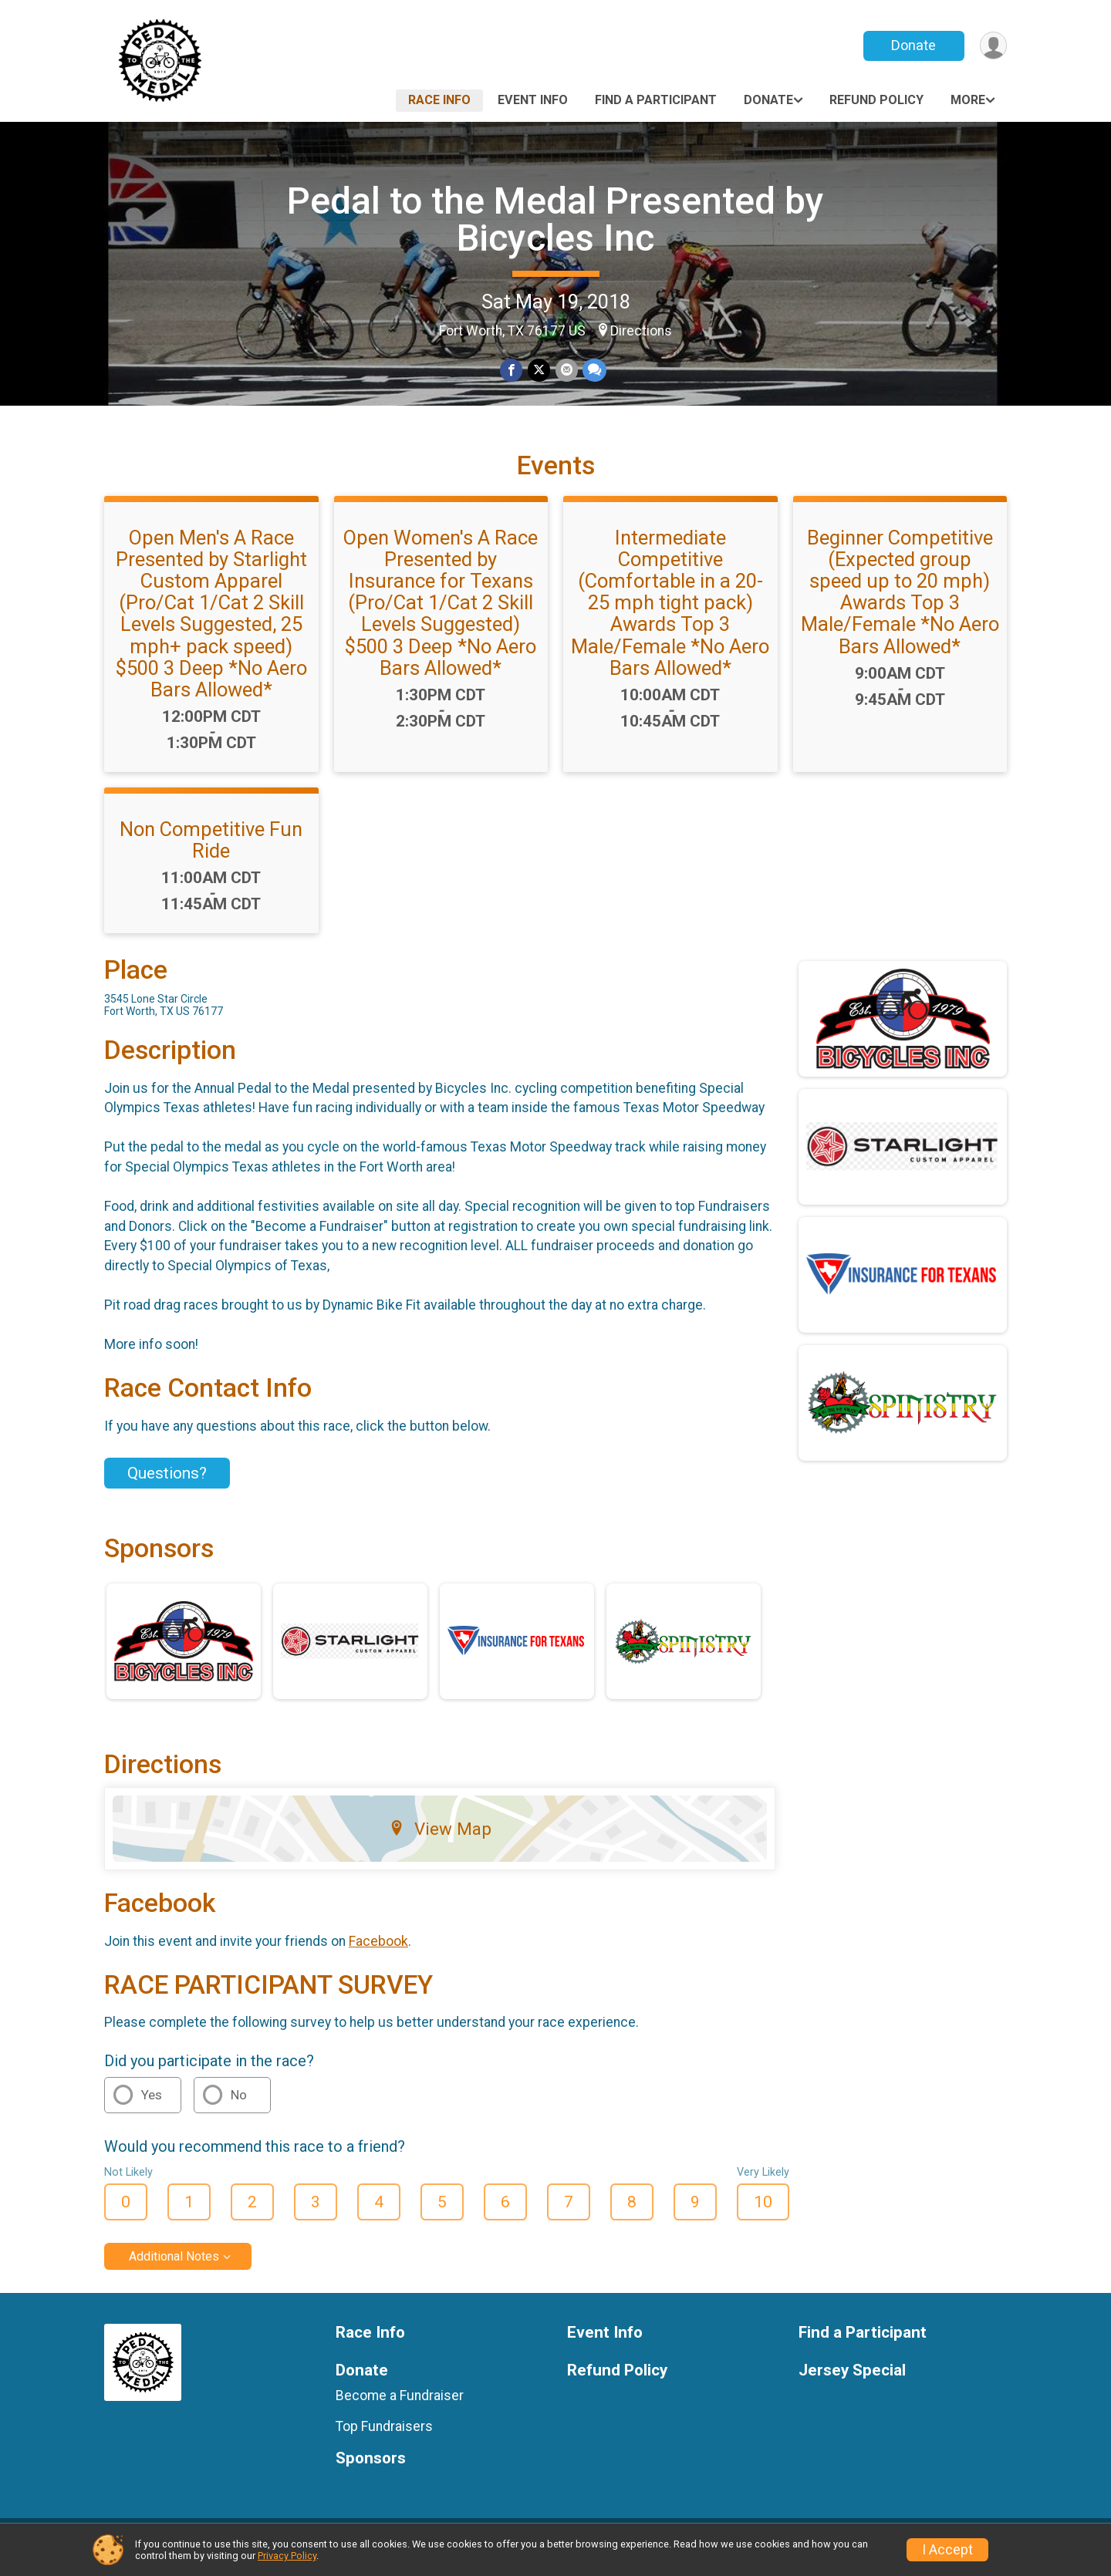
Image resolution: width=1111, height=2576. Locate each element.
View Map (440, 1839)
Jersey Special (852, 2380)
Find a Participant (656, 100)
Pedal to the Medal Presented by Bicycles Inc (555, 219)
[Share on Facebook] (512, 370)
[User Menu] (992, 46)
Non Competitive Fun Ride (211, 849)
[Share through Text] (594, 370)
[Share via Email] (566, 370)
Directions (641, 331)
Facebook (378, 1950)
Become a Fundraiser (400, 2404)
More (968, 100)
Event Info (533, 100)
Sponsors (371, 2468)
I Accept (947, 2549)
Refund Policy (876, 100)
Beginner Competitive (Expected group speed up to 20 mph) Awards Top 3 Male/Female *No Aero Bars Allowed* (900, 601)
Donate (912, 45)
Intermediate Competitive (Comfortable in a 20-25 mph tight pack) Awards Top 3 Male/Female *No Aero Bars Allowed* (670, 612)
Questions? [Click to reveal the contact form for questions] (167, 1482)
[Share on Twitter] (539, 370)
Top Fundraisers (384, 2435)
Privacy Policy (287, 2555)
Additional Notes (174, 2265)
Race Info (439, 100)
